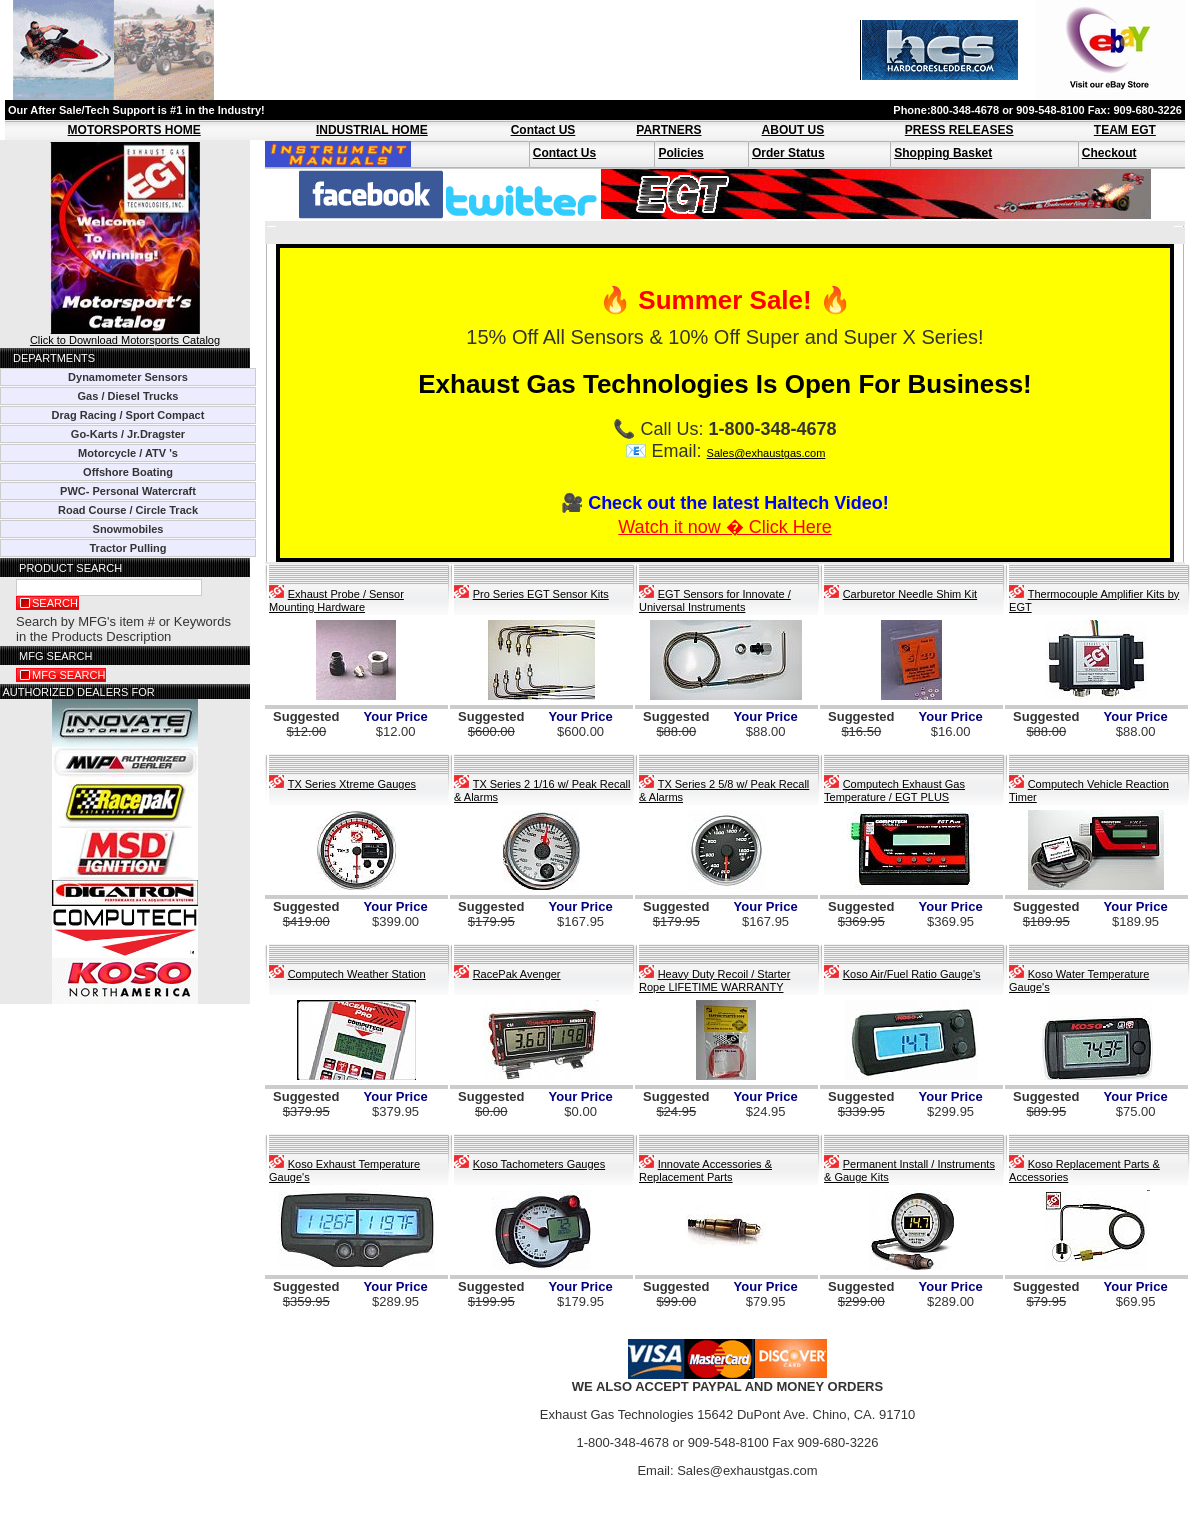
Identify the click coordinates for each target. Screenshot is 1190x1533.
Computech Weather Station (357, 974)
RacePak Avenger (517, 974)
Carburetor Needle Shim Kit (910, 594)
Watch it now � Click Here (724, 527)
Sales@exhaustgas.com (766, 453)
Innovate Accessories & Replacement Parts (705, 1170)
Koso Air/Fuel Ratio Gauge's (912, 974)
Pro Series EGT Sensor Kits (541, 594)
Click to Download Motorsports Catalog (125, 335)
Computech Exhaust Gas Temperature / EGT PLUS (894, 790)
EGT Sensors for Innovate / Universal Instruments (715, 600)
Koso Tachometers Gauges (539, 1164)
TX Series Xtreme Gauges (352, 784)
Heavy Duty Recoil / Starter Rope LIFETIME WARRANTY (714, 980)
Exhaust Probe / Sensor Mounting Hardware (336, 600)
